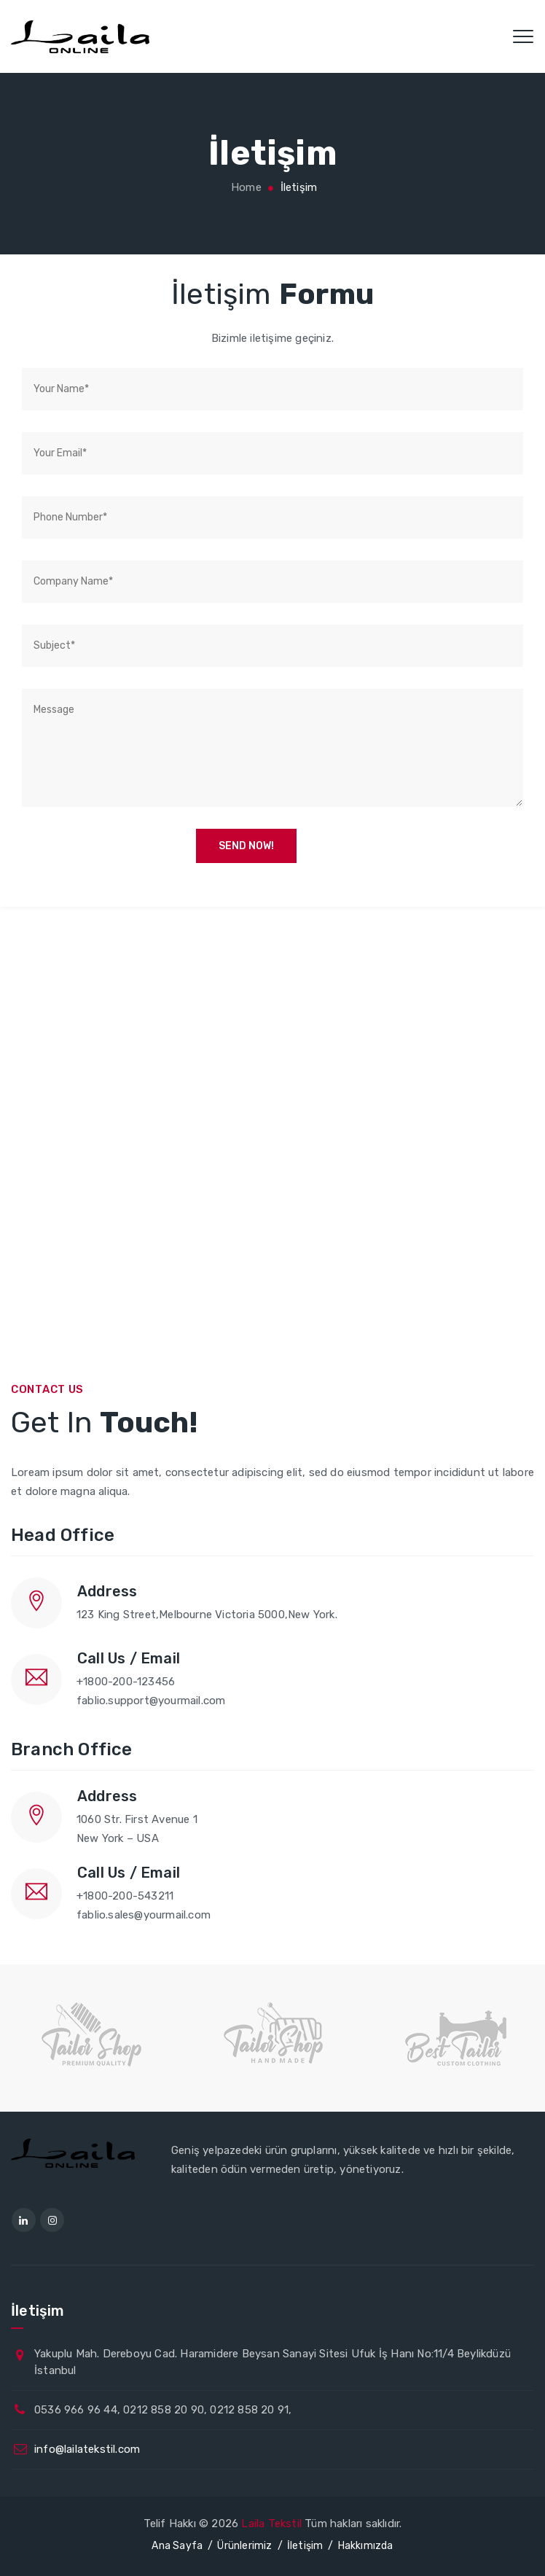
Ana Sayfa (177, 2546)
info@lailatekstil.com (87, 2449)
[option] (94, 2034)
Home (245, 187)
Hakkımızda (365, 2546)
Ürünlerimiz (244, 2546)
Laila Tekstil (271, 2523)
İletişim (305, 2546)
